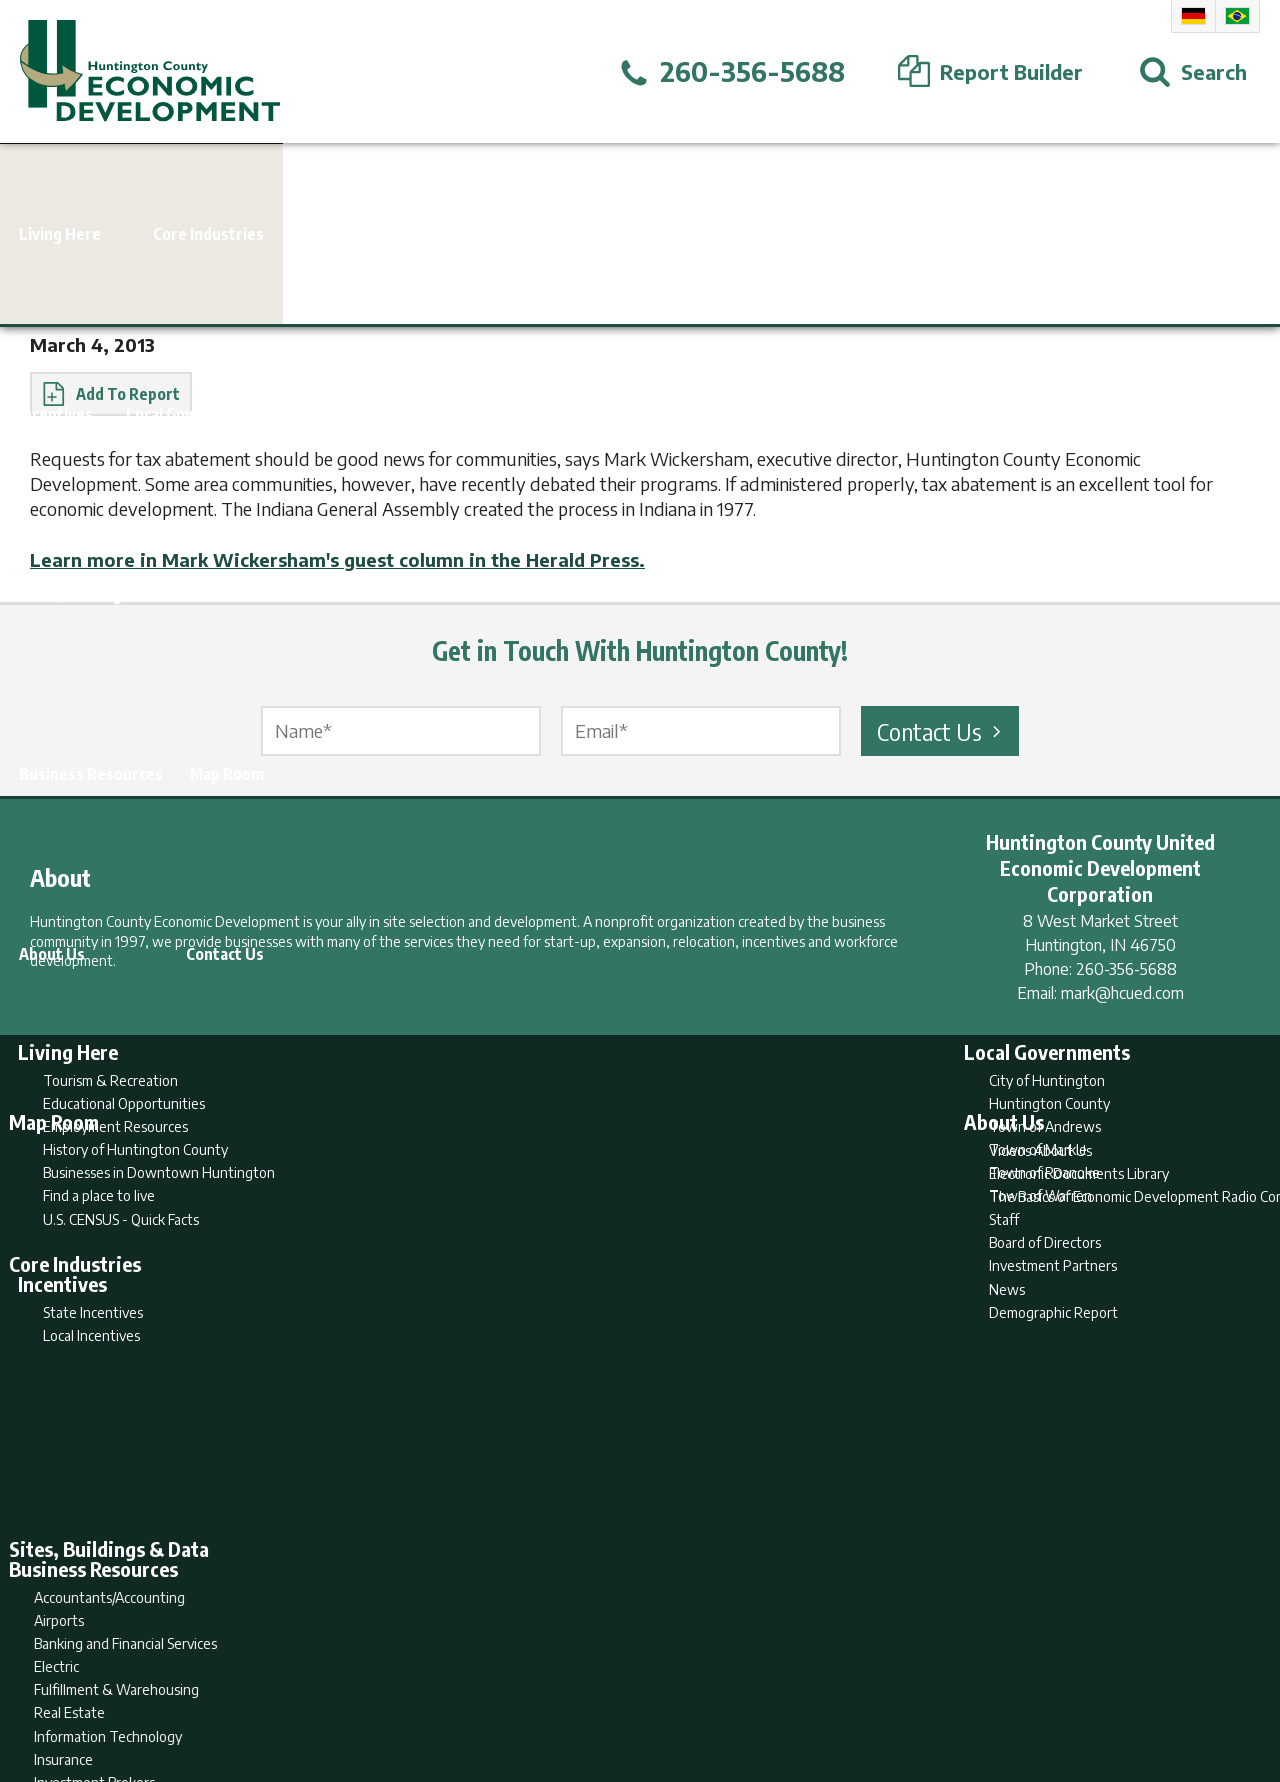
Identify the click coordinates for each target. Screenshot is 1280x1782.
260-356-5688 (1126, 969)
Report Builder (631, 1688)
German (1193, 16)
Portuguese (1237, 16)
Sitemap (800, 1688)
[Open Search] (1193, 72)
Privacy (727, 1688)
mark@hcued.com (1122, 993)
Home (473, 1688)
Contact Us (942, 731)
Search (538, 1688)
